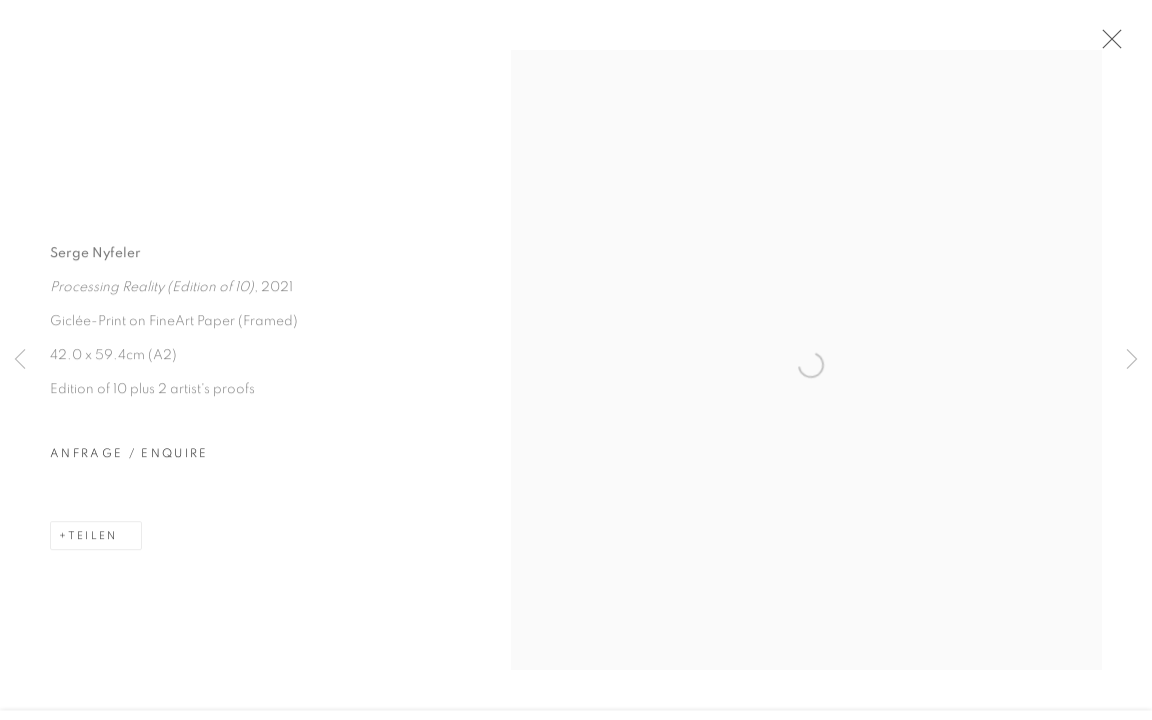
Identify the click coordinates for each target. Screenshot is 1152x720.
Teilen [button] (92, 550)
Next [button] (1132, 360)
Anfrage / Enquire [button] (129, 468)
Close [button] (1127, 45)
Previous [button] (20, 360)
